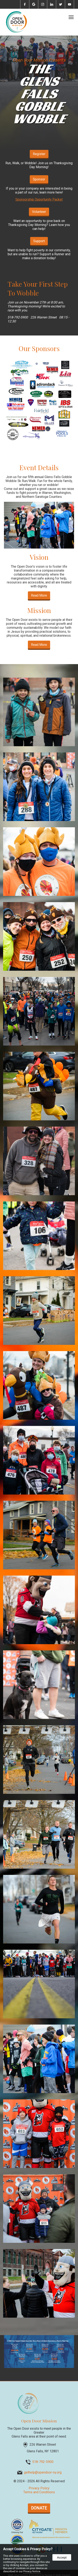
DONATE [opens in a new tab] (39, 2508)
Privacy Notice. (32, 2571)
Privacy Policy (39, 2488)
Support (39, 241)
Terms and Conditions (39, 2492)
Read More (39, 595)
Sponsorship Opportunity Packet (39, 199)
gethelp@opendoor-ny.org (43, 2472)
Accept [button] (62, 2557)
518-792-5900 (42, 2462)
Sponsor (39, 179)
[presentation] (24, 4)
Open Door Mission (39, 2420)
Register (39, 154)
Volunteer (39, 212)
